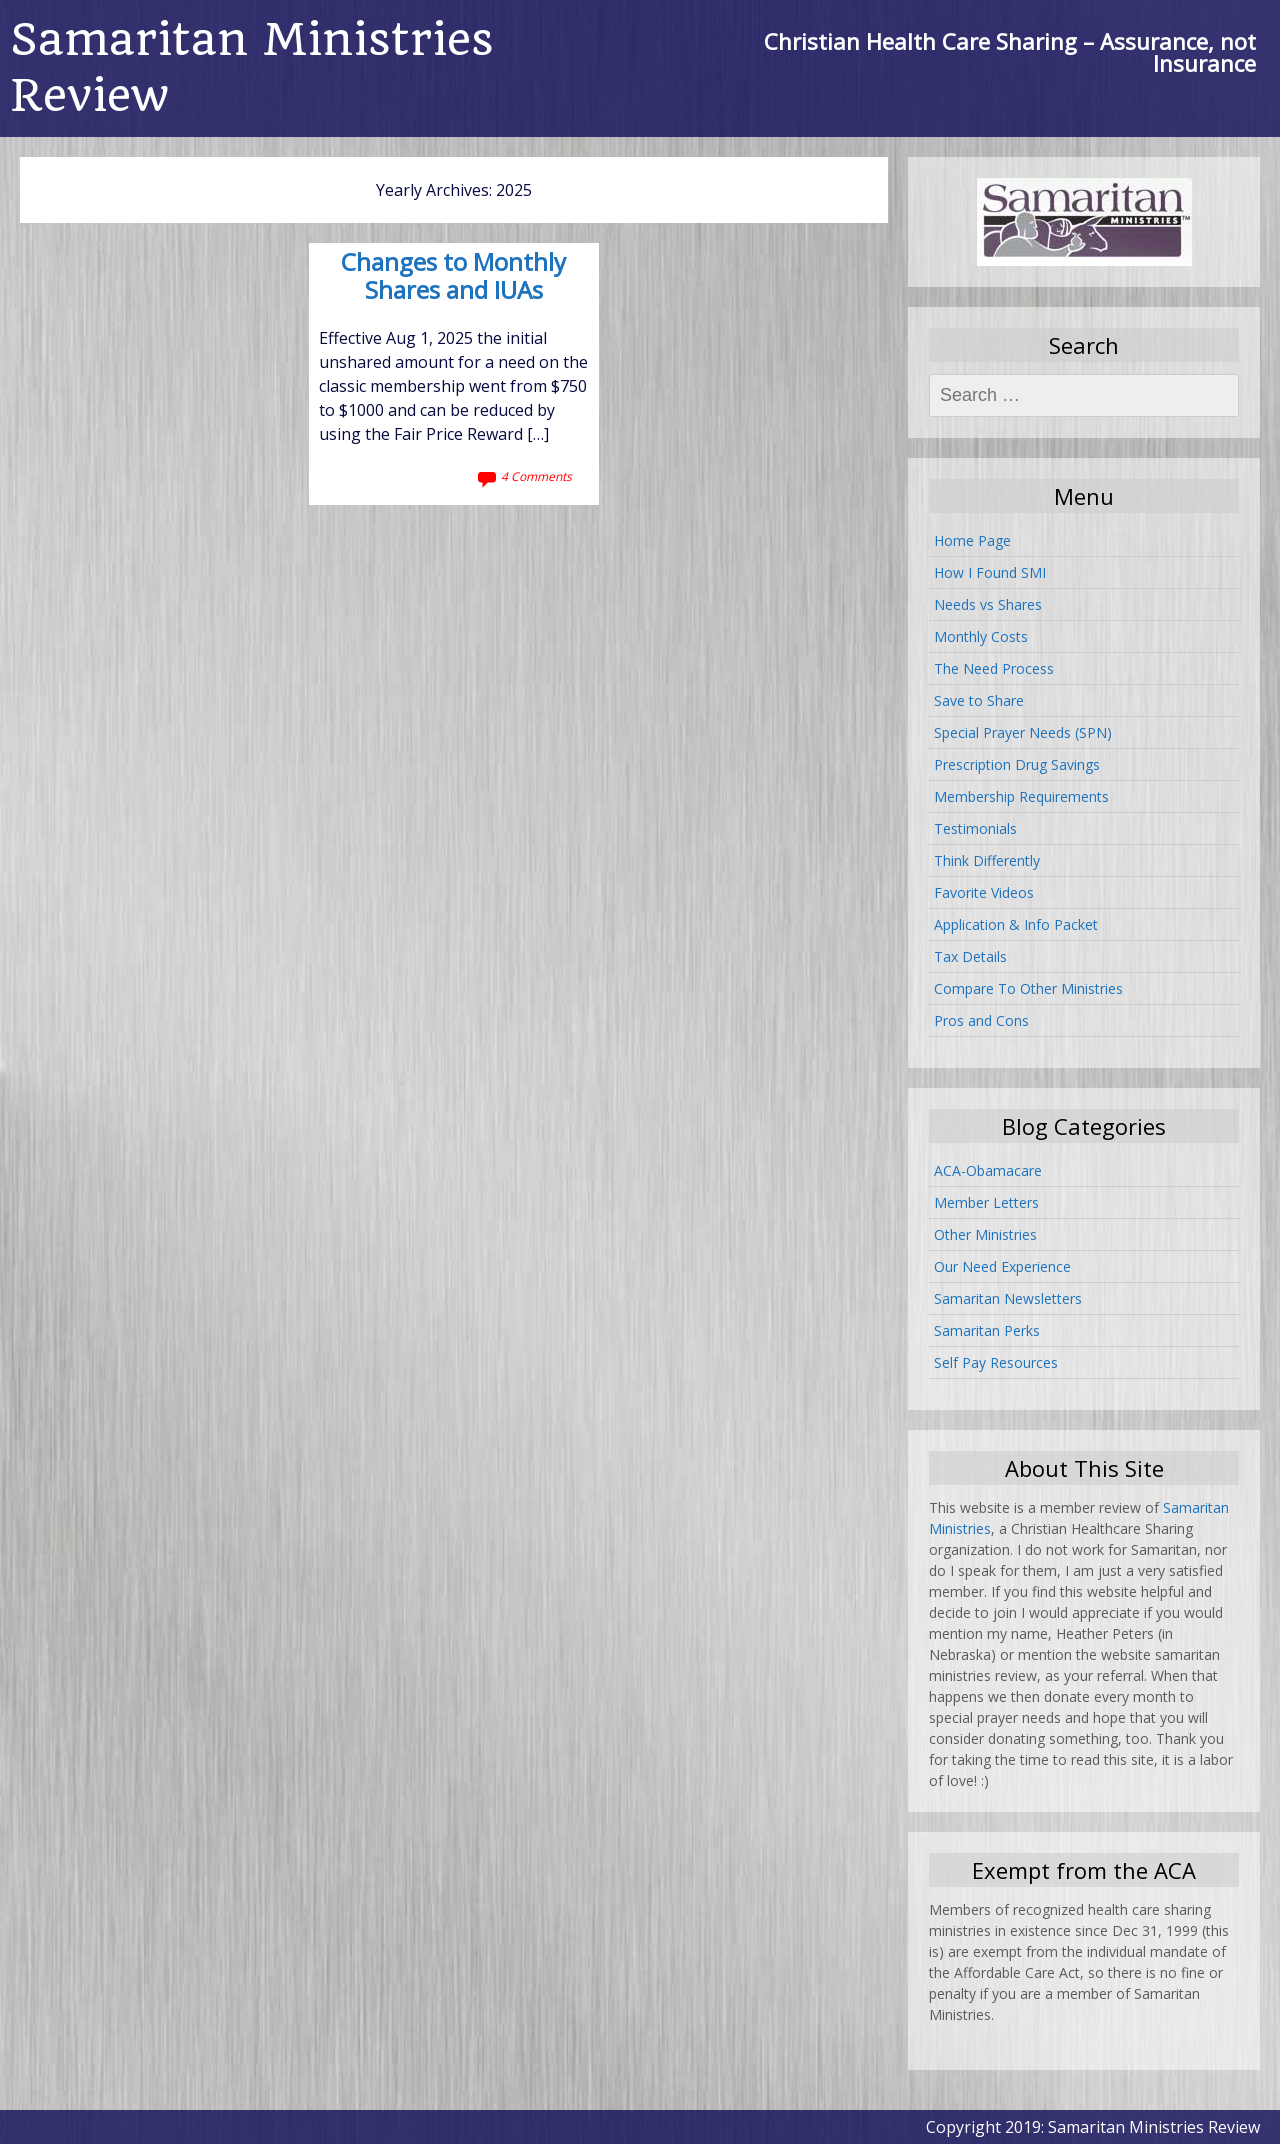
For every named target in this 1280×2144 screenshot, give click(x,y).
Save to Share (979, 700)
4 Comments (536, 476)
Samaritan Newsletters (1008, 1298)
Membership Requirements (1021, 796)
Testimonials (975, 828)
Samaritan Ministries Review (252, 67)
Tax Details (970, 956)
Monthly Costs (981, 636)
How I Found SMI (990, 572)
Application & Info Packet (1016, 924)
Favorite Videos (984, 892)
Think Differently (987, 860)
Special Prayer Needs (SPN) (1023, 732)
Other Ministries (985, 1234)
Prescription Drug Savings (1017, 764)
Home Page (972, 540)
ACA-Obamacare (988, 1170)
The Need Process (994, 668)
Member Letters (986, 1202)
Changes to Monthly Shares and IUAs (453, 277)
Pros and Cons (981, 1020)
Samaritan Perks (987, 1330)
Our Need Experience (1002, 1266)
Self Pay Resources (996, 1362)
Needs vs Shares (988, 604)
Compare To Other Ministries (1028, 988)
